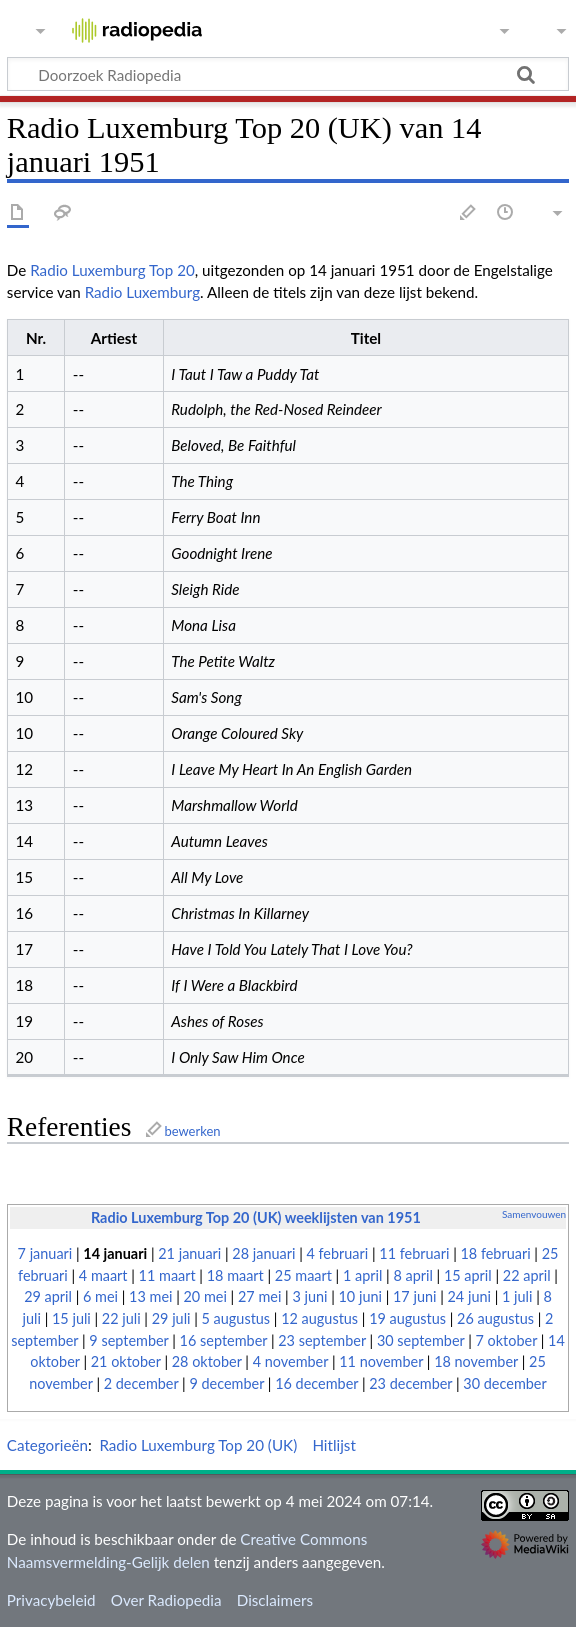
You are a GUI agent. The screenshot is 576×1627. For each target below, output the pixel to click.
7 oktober (507, 1340)
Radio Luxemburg (142, 292)
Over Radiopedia (166, 1600)
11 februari (414, 1253)
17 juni (414, 1296)
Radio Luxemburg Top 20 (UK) (198, 1445)
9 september (128, 1340)
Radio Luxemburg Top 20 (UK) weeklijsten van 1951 (256, 1217)
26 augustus (495, 1318)
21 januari (189, 1253)
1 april (362, 1275)
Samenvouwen (534, 1214)
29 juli (171, 1318)
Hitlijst (333, 1445)
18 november (476, 1361)
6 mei (100, 1296)
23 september (322, 1340)
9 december (226, 1383)
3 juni (309, 1296)
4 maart (103, 1275)
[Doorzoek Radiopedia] (288, 74)
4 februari (337, 1253)
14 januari (115, 1253)
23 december (410, 1383)
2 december (141, 1383)
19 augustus (407, 1318)
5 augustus (236, 1318)
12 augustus (319, 1318)
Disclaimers (275, 1600)
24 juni (469, 1296)
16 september (224, 1340)
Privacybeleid (51, 1600)
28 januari (263, 1253)
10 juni (360, 1296)
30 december (504, 1383)
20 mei (205, 1296)
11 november (381, 1361)
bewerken (192, 1131)
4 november (291, 1361)
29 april (48, 1296)
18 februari (495, 1253)
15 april (468, 1275)
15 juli (71, 1318)
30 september (421, 1340)
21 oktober (126, 1361)
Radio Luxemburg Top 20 (112, 270)
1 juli (517, 1296)
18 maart (235, 1275)
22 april (527, 1275)
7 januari (45, 1253)
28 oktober (207, 1361)
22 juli (121, 1318)
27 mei (259, 1296)
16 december (316, 1383)
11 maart (167, 1275)
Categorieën (47, 1445)
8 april (412, 1275)
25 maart (303, 1275)
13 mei (150, 1296)
